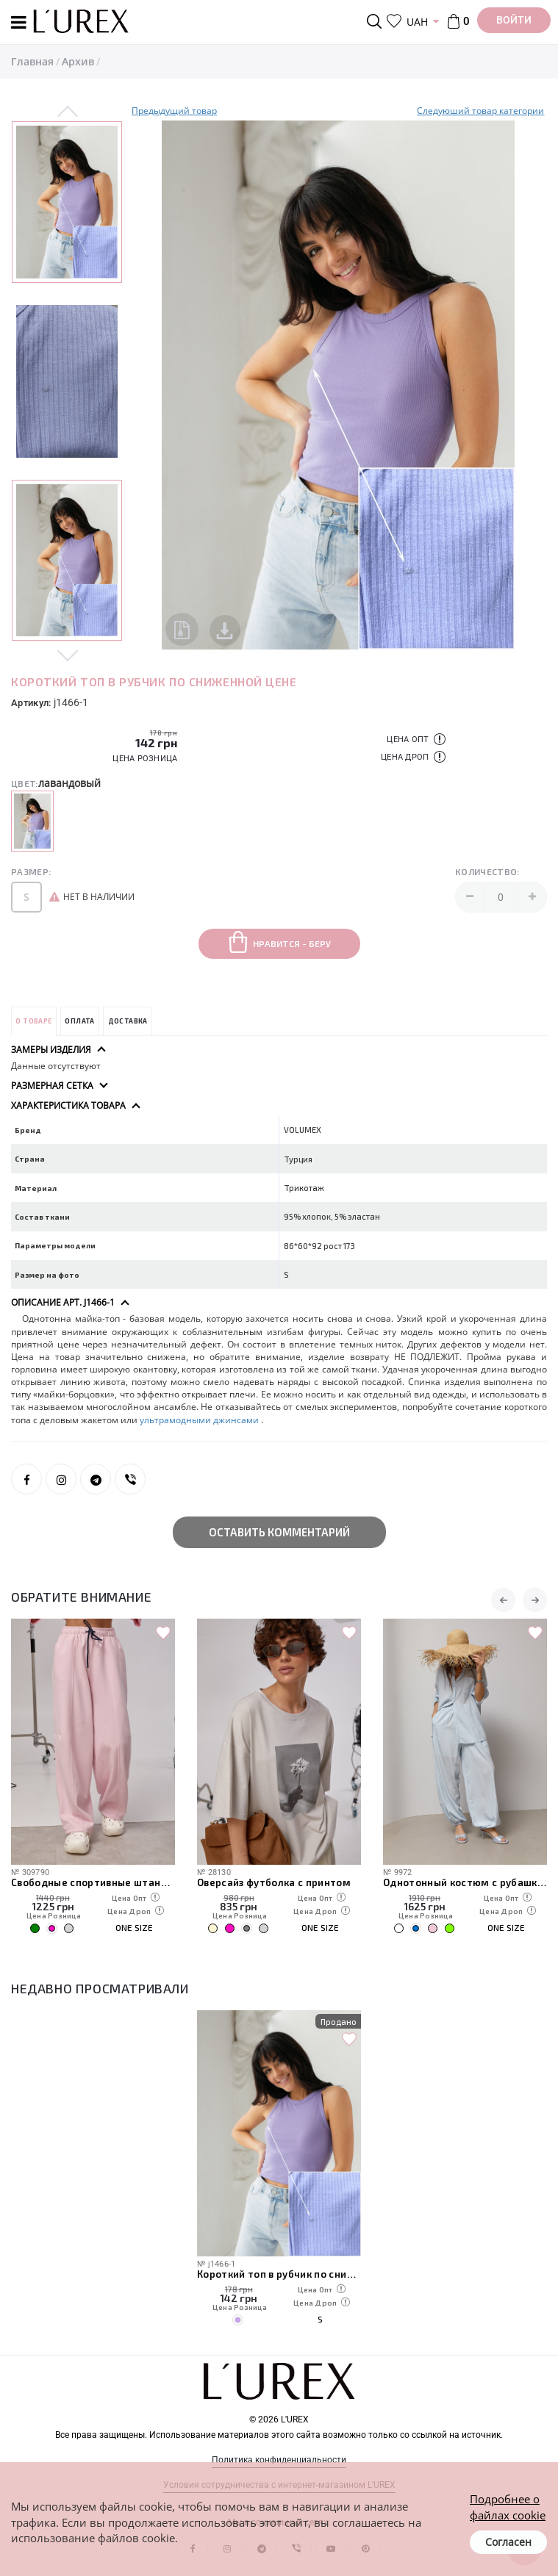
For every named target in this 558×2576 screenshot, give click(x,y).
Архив (78, 61)
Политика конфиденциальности (279, 2460)
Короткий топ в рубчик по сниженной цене (279, 2274)
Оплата (79, 1021)
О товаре (33, 1021)
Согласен (508, 2542)
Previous (67, 112)
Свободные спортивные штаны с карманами (93, 1882)
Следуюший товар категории (480, 110)
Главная (32, 61)
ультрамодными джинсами (200, 1420)
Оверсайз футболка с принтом (274, 1882)
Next (67, 655)
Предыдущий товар (174, 110)
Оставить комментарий (279, 1532)
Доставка (128, 1021)
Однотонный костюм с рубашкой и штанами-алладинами (465, 1882)
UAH (417, 22)
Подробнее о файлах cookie (508, 2507)
